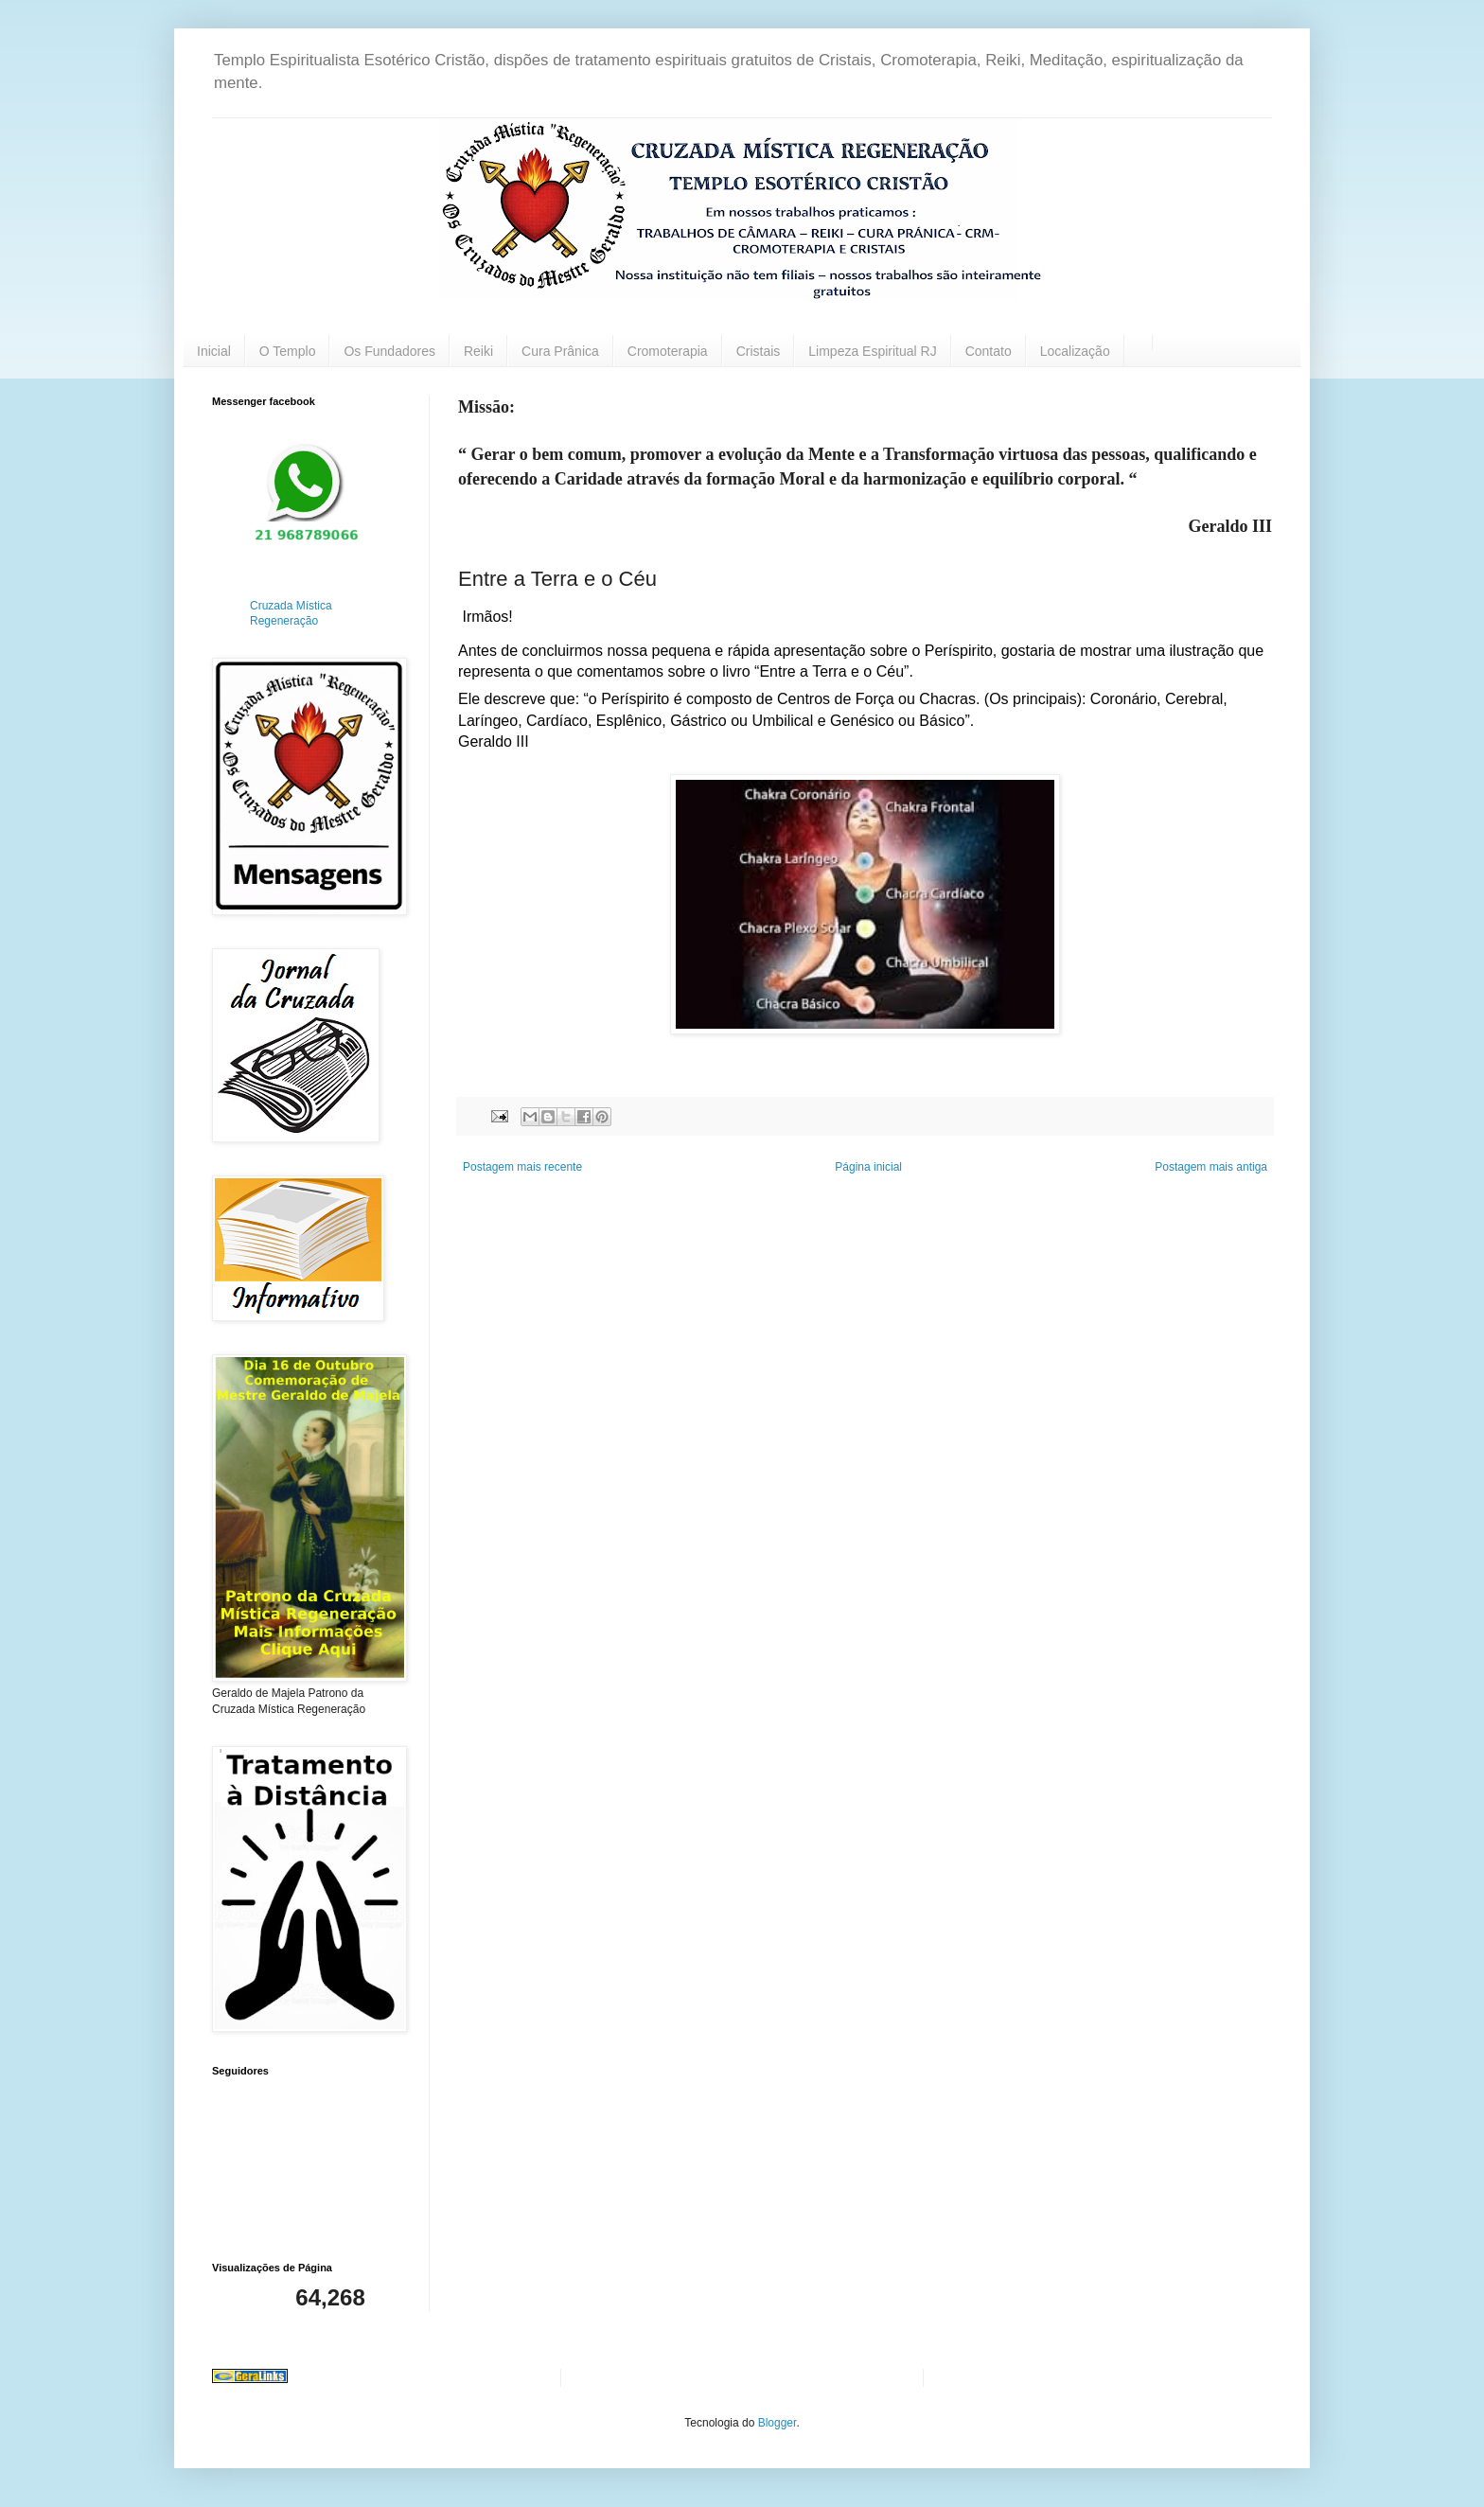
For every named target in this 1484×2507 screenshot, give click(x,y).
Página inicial (868, 1167)
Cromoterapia (667, 351)
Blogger (777, 2422)
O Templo (287, 351)
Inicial (214, 351)
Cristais (758, 351)
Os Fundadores (389, 351)
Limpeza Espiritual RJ (872, 351)
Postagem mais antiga (1211, 1167)
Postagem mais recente (522, 1167)
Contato (988, 351)
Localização (1075, 351)
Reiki (478, 351)
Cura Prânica (560, 351)
